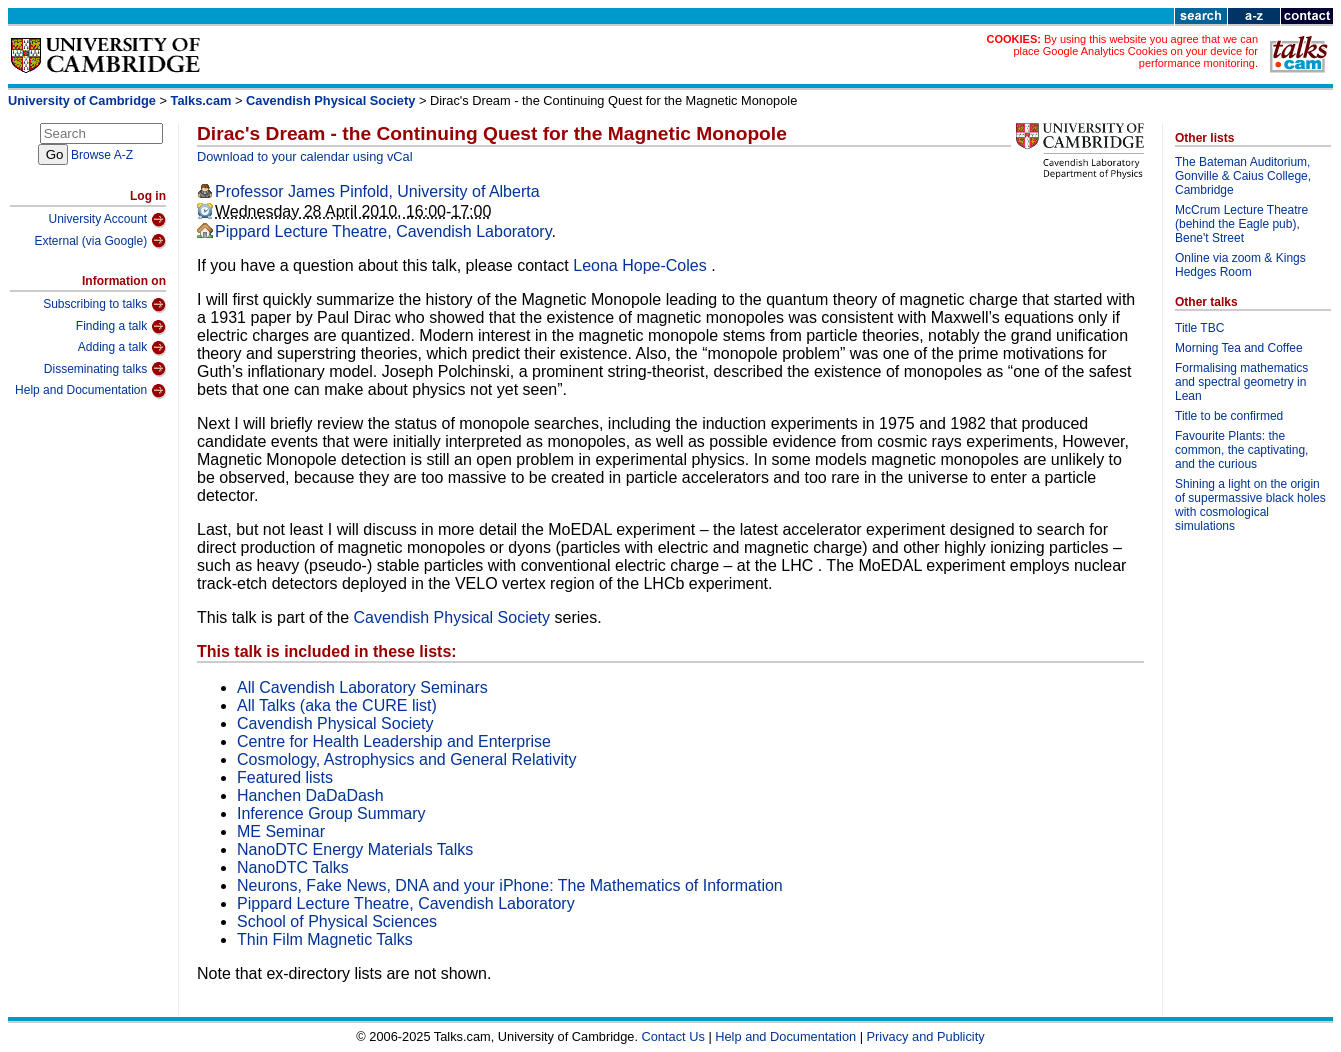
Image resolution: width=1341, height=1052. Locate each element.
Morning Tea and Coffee (1239, 348)
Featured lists (285, 777)
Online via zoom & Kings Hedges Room (1240, 265)
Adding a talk (122, 348)
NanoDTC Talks (293, 867)
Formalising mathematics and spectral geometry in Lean (1241, 382)
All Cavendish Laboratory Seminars (362, 687)
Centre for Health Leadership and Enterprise (394, 741)
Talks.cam (201, 100)
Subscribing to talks (104, 305)
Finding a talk (121, 327)
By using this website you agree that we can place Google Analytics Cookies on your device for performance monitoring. (1135, 51)
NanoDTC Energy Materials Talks (355, 849)
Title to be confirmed (1229, 416)
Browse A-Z (102, 155)
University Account (107, 220)
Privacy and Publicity (926, 1036)
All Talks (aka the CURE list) (337, 705)
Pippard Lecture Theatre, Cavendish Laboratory (383, 231)
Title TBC (1199, 328)
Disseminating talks (105, 369)
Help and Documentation (90, 391)
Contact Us (673, 1036)
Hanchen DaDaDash (310, 795)
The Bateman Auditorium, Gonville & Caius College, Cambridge (1243, 176)
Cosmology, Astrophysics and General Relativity (406, 759)
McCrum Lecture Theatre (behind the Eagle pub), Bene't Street (1241, 224)
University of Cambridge (82, 100)
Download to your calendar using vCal (305, 156)
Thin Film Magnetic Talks (325, 939)
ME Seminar (281, 831)
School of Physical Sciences (337, 921)
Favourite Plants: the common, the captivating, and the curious (1241, 450)
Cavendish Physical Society (330, 100)
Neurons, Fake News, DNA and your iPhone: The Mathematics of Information (510, 885)
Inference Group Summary (331, 813)
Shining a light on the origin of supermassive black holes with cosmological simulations (1250, 505)
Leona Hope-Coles (642, 265)
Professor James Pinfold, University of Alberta (377, 191)
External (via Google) (100, 241)
